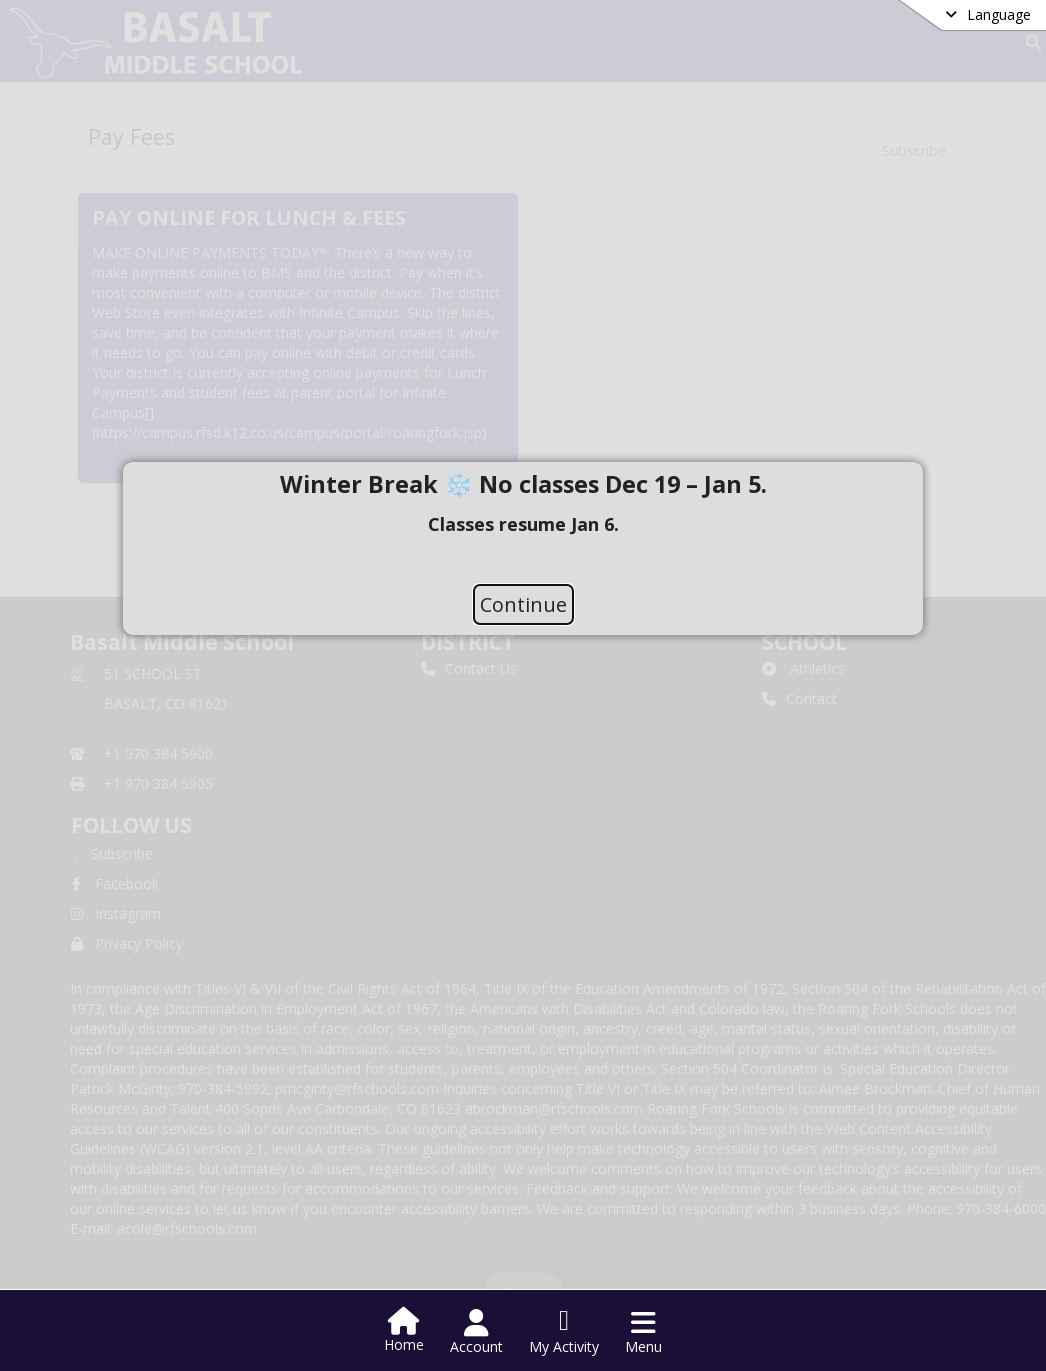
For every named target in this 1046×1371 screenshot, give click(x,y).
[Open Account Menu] (476, 1332)
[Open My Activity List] (564, 1332)
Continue (523, 603)
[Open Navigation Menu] (643, 1332)
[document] (523, 522)
